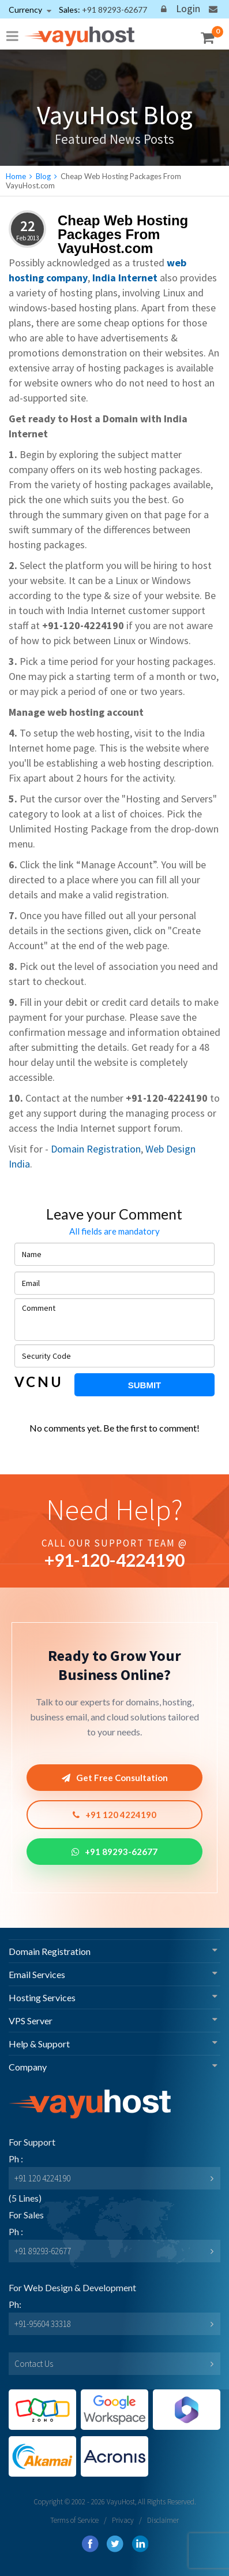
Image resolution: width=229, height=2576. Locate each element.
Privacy (123, 2520)
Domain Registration (96, 1148)
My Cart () (212, 35)
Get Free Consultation (115, 1777)
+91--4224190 (114, 1559)
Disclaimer (163, 2520)
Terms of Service (74, 2520)
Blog (43, 176)
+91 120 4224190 (114, 1814)
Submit (145, 1385)
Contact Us (33, 2363)
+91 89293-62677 (114, 1851)
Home (16, 176)
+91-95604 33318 (42, 2323)
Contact (213, 11)
